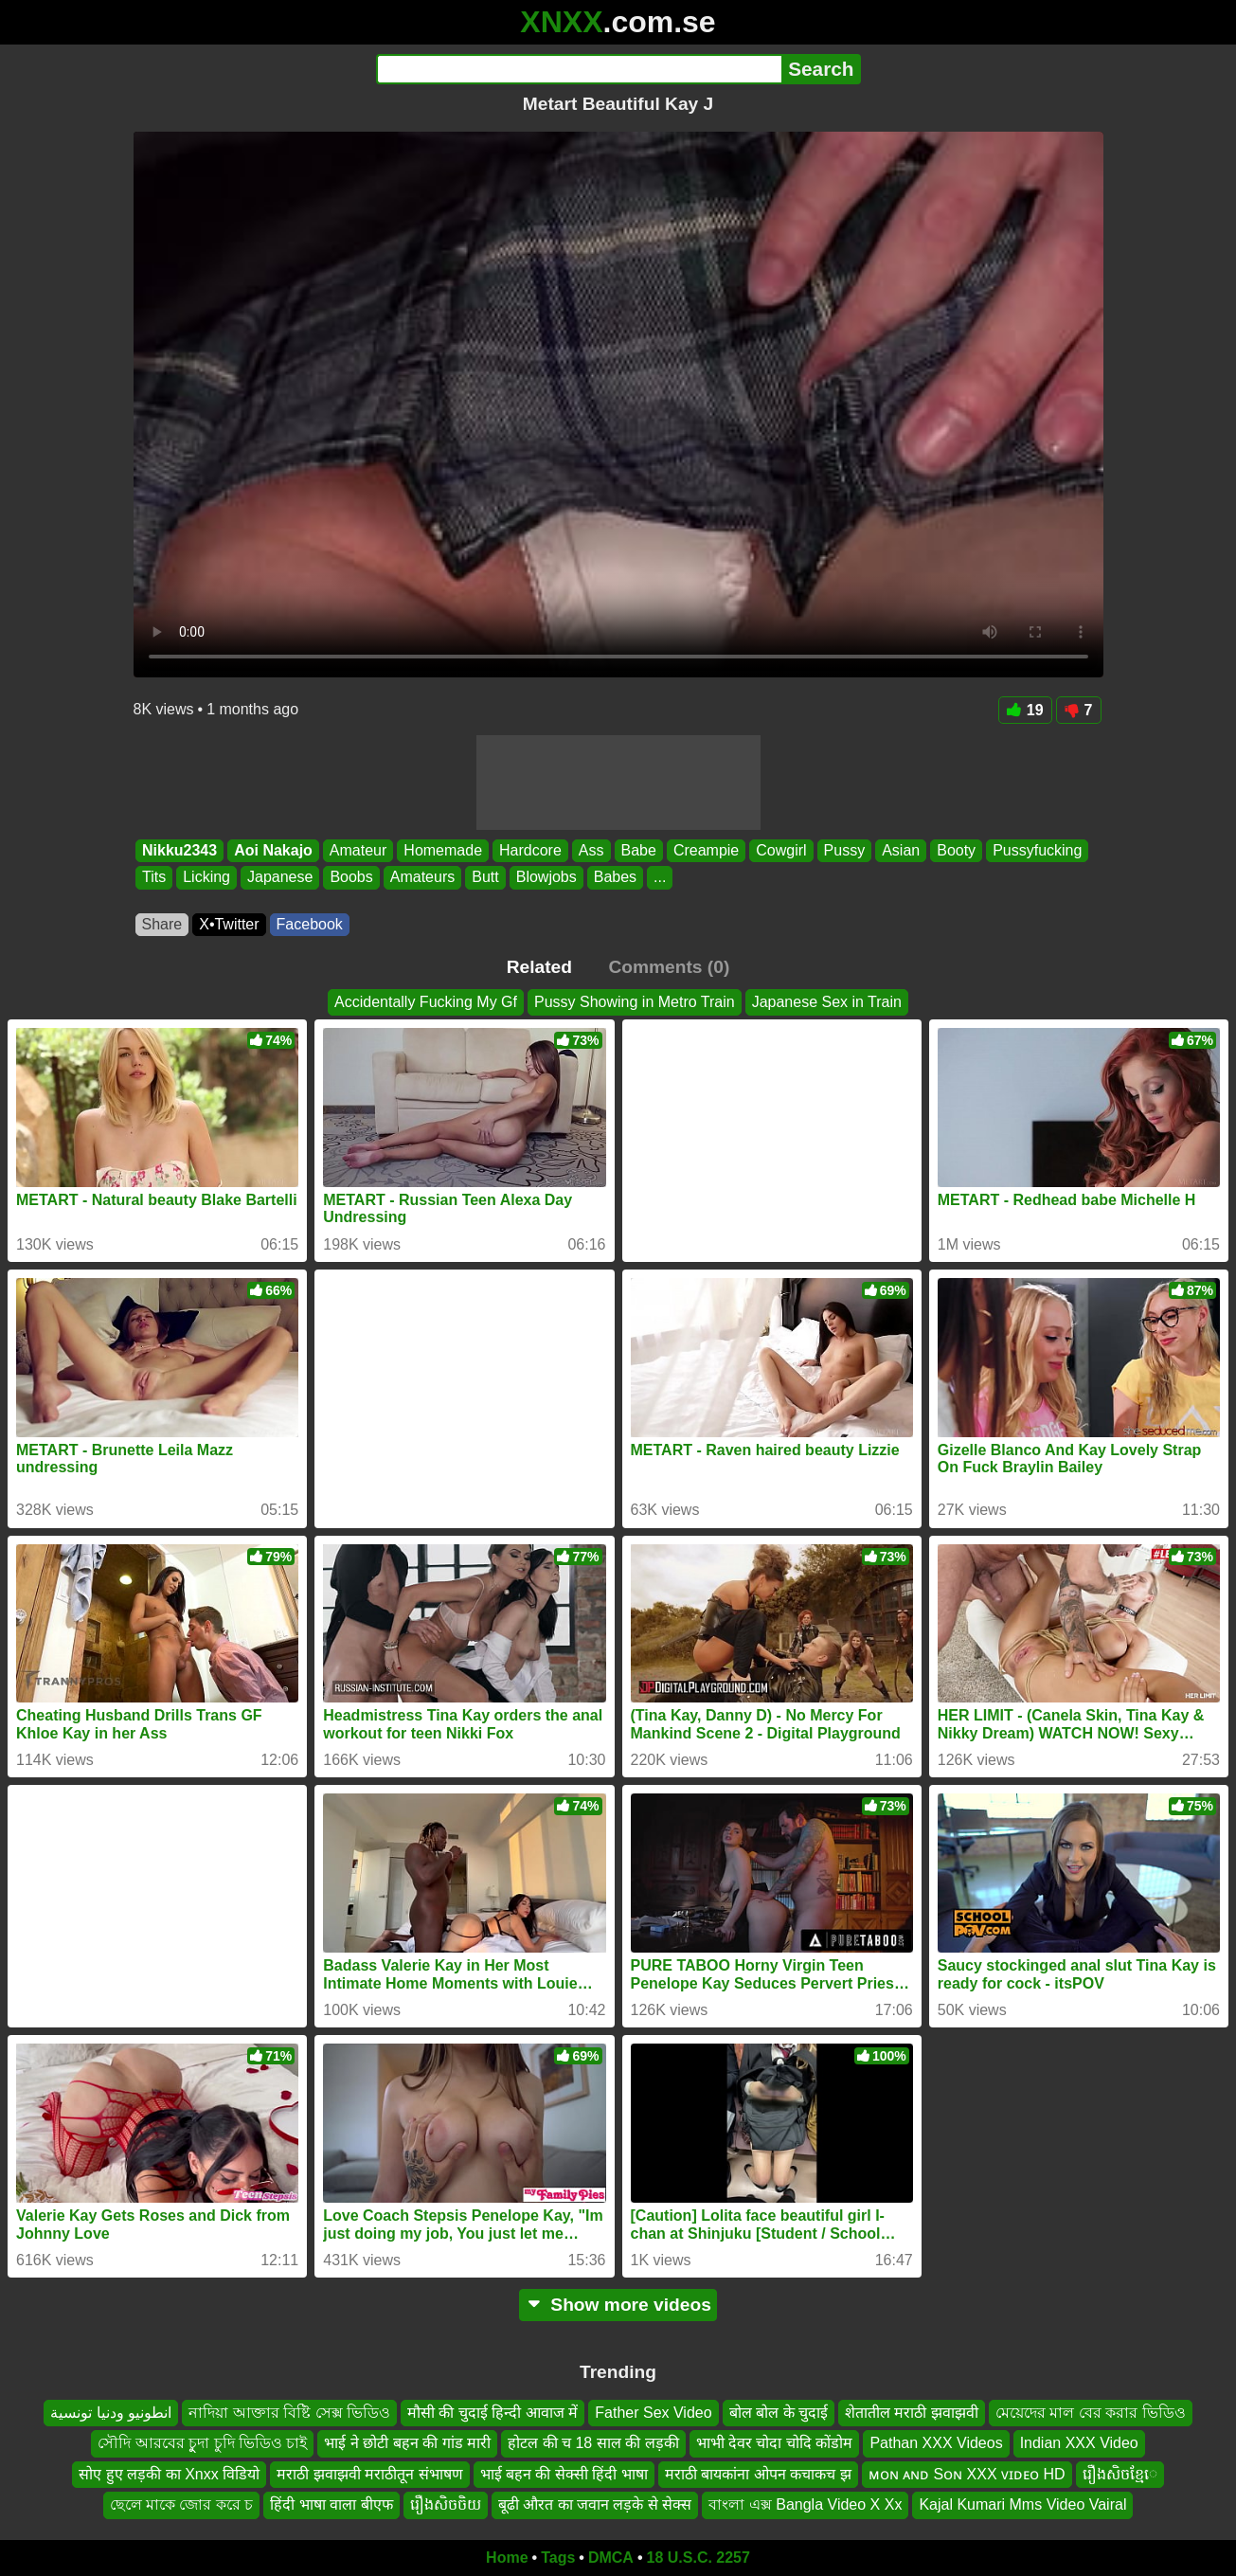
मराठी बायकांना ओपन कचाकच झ (758, 2473)
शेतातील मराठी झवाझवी (911, 2413)
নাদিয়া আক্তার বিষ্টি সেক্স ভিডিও (289, 2413)
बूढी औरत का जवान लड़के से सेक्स (595, 2504)
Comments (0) (668, 967)
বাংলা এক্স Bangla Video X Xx (805, 2504)
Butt (485, 878)
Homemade (442, 850)
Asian (901, 850)
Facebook (310, 924)
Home (507, 2557)
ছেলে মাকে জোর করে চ (182, 2504)
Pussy (844, 850)
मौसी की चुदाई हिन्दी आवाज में (492, 2413)
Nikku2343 (179, 850)
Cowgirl (781, 850)
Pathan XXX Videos (935, 2443)
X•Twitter (229, 924)
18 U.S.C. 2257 (698, 2557)
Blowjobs (545, 878)
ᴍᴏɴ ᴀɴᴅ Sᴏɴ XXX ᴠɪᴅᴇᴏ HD (967, 2473)
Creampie (705, 850)
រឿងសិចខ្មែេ (1120, 2473)
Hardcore (530, 850)
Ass (590, 850)
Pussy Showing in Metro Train (634, 1002)
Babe (637, 850)
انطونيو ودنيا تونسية (110, 2413)
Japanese (280, 878)
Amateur (357, 850)
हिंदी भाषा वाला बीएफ (331, 2504)
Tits (154, 878)
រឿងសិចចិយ (445, 2504)
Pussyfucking (1037, 850)
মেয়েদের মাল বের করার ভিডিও (1090, 2413)
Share (162, 924)
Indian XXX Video (1079, 2443)
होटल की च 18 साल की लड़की (593, 2443)
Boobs (351, 878)
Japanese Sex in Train (827, 1002)
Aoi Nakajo (273, 850)
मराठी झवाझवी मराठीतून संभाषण (369, 2473)
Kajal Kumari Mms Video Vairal (1022, 2504)
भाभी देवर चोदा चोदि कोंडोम (774, 2443)
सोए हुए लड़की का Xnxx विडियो (169, 2473)
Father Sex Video (653, 2413)
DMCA (611, 2557)
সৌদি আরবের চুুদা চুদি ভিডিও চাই (202, 2443)
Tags (558, 2557)
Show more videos (618, 2305)
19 (1025, 710)
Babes (614, 878)
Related (539, 967)
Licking (206, 878)
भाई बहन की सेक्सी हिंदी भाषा (564, 2473)
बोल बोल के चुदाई (778, 2413)
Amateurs (421, 878)
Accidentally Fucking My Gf (425, 1002)
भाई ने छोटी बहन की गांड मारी (407, 2443)
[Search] (579, 69)
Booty (956, 850)
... (660, 878)
